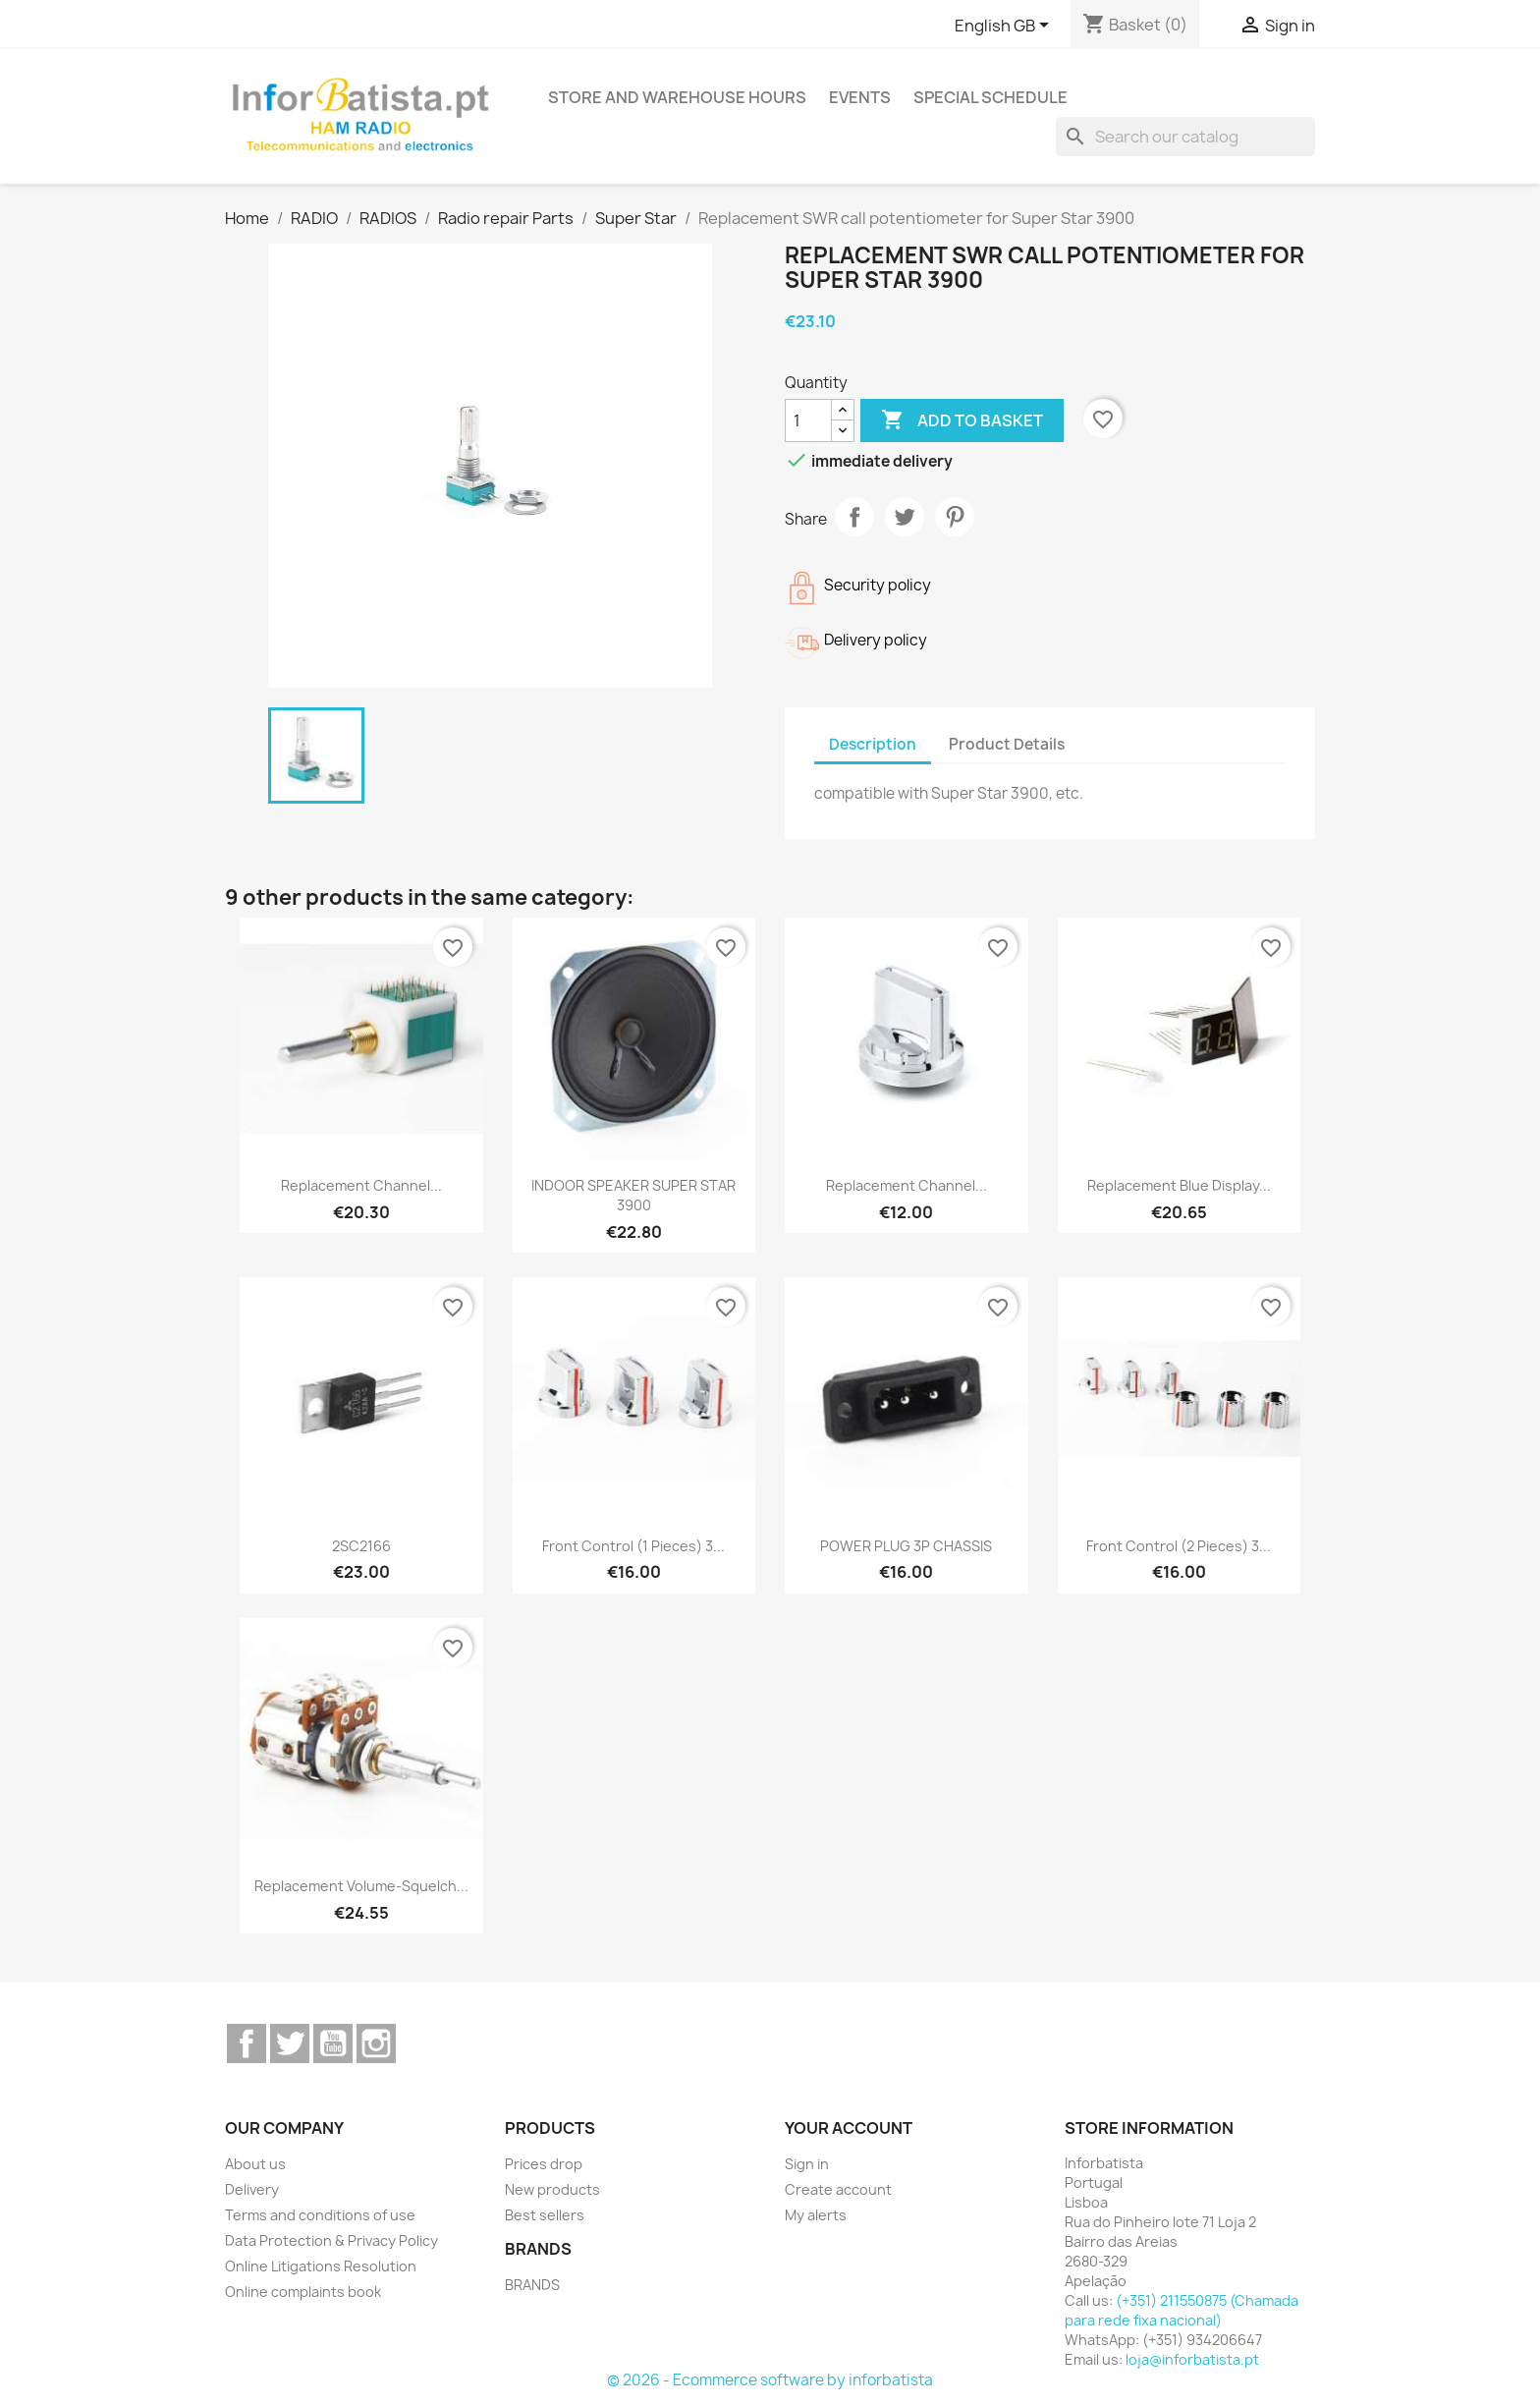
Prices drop (543, 2163)
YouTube (333, 2043)
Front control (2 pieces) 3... (1178, 1546)
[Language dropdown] (1005, 26)
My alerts (816, 2215)
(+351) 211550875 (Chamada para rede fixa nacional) (1181, 2310)
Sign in (807, 2163)
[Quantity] (808, 420)
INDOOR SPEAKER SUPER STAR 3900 (633, 1195)
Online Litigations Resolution (320, 2266)
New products (552, 2189)
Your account (848, 2128)
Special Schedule (990, 97)
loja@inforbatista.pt (1192, 2359)
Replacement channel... (361, 1185)
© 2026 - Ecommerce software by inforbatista (770, 2380)
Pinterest (954, 516)
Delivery (252, 2189)
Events (860, 97)
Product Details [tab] (1007, 744)
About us (255, 2163)
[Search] (1185, 136)
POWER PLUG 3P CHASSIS (906, 1546)
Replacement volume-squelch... (361, 1885)
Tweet (904, 516)
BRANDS (532, 2284)
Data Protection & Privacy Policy (331, 2240)
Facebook (246, 2043)
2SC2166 (361, 1546)
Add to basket (962, 420)
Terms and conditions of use (320, 2215)
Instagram (376, 2043)
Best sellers (544, 2215)
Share (854, 516)
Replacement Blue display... (1179, 1185)
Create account (838, 2189)
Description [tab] (872, 744)
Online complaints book (303, 2291)
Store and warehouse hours (677, 97)
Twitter (289, 2043)
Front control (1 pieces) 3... (633, 1546)
